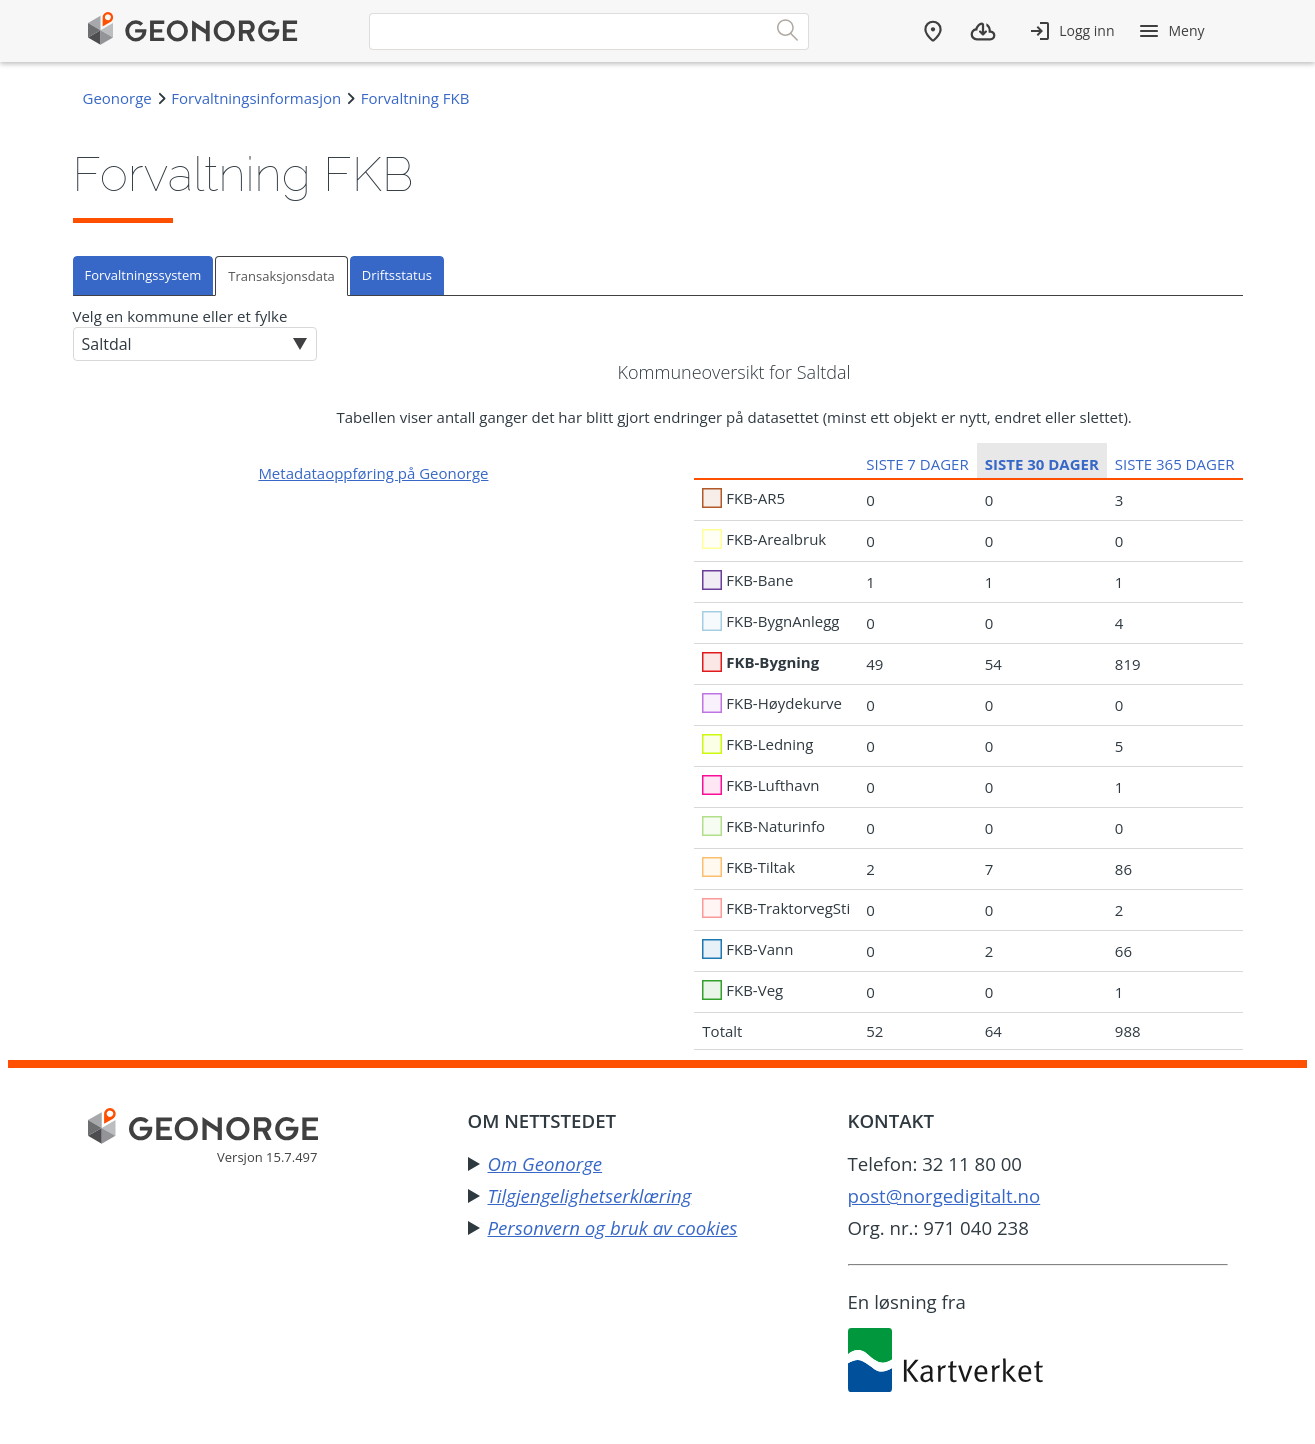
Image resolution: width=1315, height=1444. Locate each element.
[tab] (144, 275)
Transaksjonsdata (281, 276)
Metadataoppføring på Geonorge (373, 473)
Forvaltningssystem (143, 275)
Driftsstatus (397, 275)
